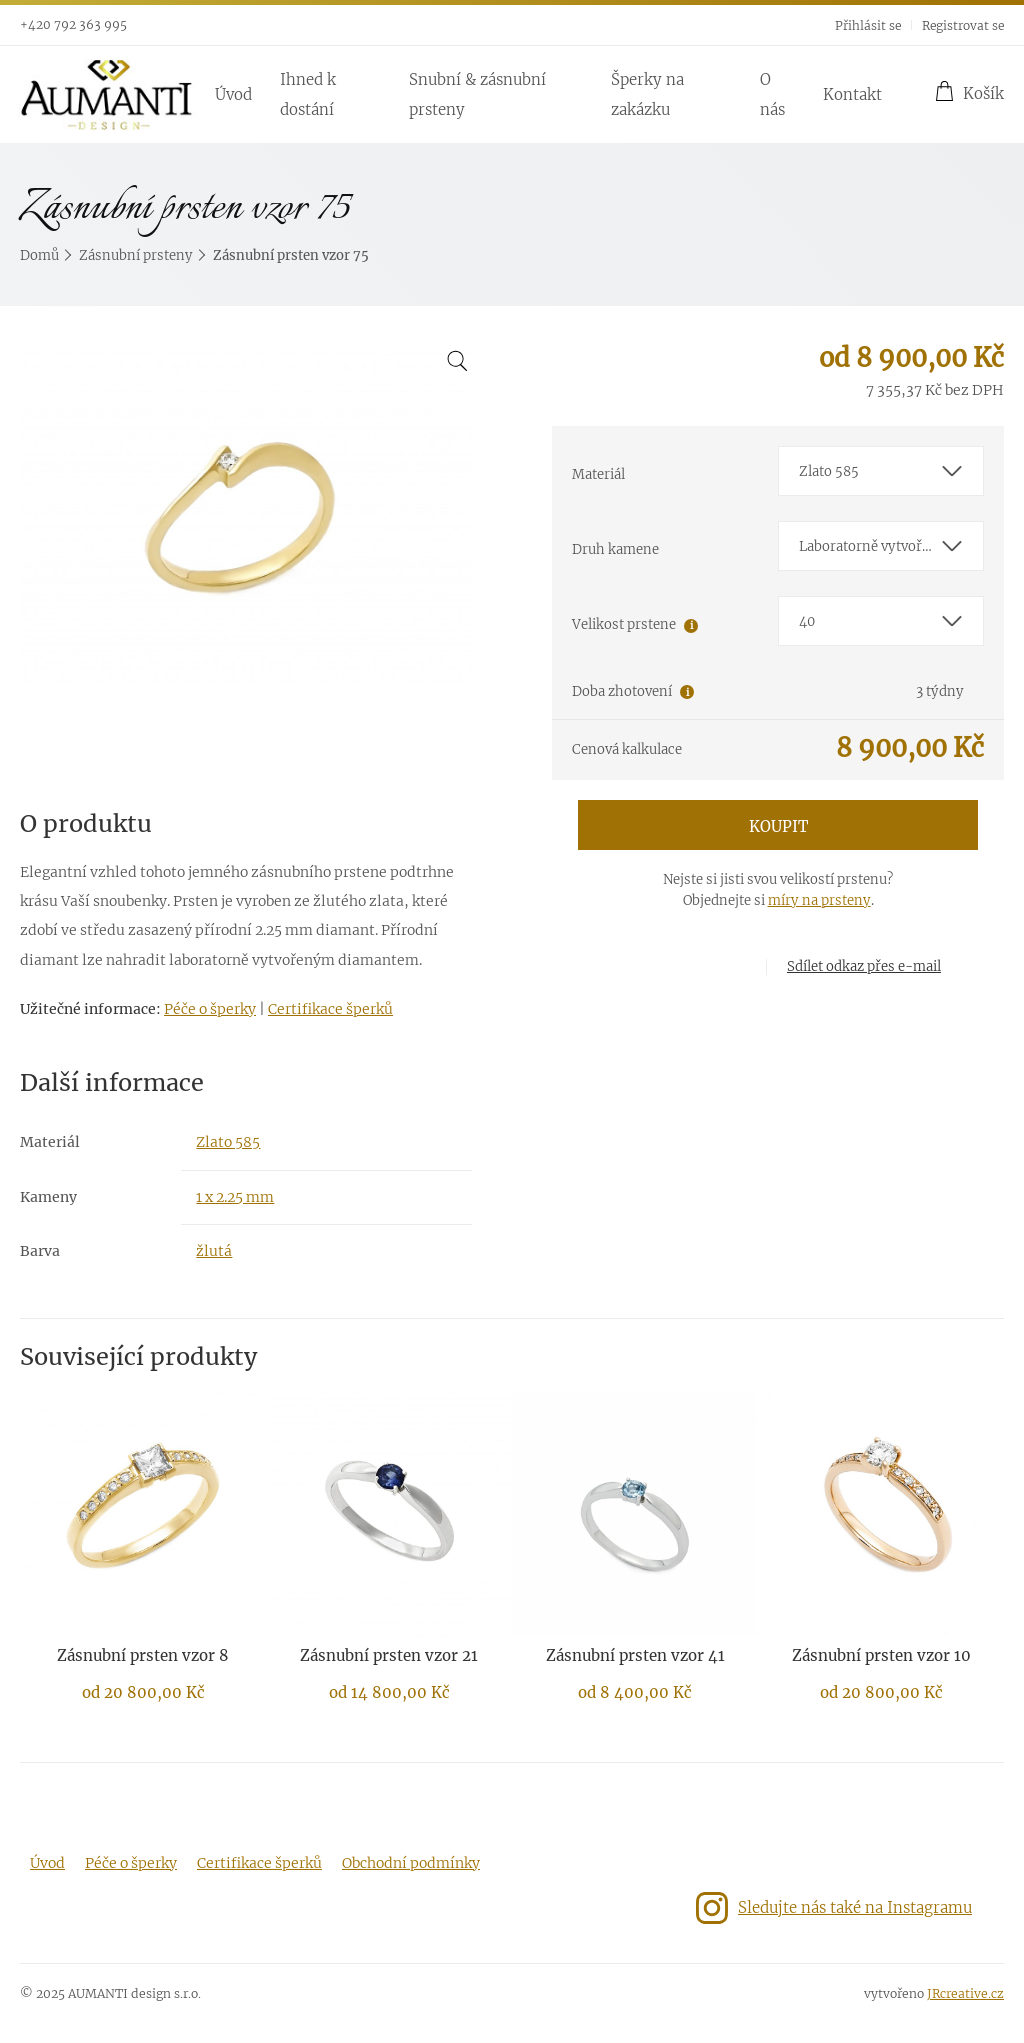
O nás (772, 94)
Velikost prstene (624, 624)
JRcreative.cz (965, 1993)
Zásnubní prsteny (136, 255)
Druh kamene (615, 549)
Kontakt (852, 94)
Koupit (778, 826)
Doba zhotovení (622, 691)
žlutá (214, 1251)
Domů (39, 255)
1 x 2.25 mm (235, 1197)
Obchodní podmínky (411, 1863)
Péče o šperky (210, 1009)
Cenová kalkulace (627, 749)
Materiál (598, 474)
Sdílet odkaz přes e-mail (864, 966)
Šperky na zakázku (647, 94)
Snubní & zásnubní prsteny (477, 94)
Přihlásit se (868, 25)
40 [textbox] (807, 621)
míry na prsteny (819, 900)
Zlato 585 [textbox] (829, 471)
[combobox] (881, 471)
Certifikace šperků (330, 1009)
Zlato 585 (228, 1142)
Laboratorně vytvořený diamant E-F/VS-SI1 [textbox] (891, 546)
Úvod (233, 94)
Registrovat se (963, 25)
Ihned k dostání (308, 94)
